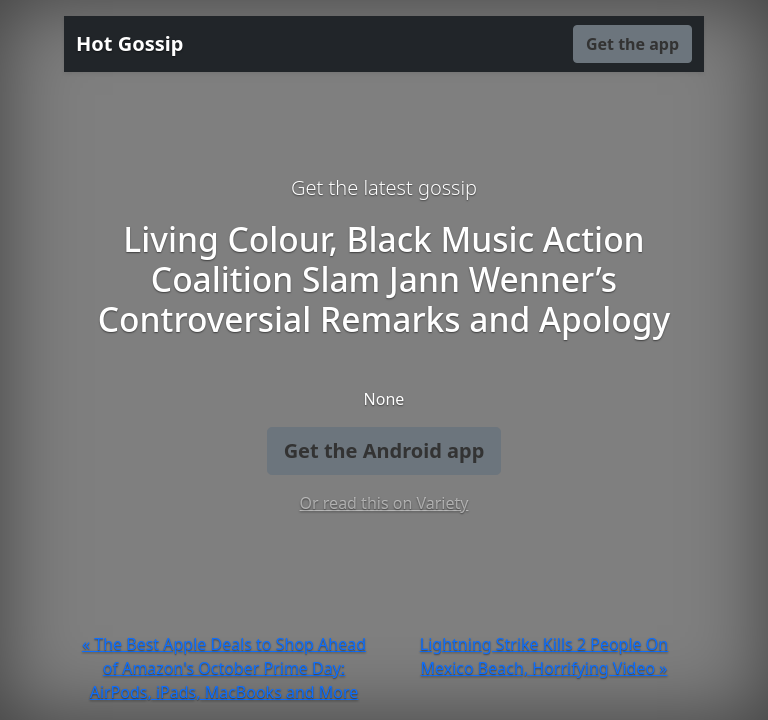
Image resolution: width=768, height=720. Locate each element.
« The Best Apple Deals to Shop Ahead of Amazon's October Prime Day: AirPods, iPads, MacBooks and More (224, 668)
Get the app (632, 44)
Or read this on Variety (384, 503)
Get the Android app (384, 450)
